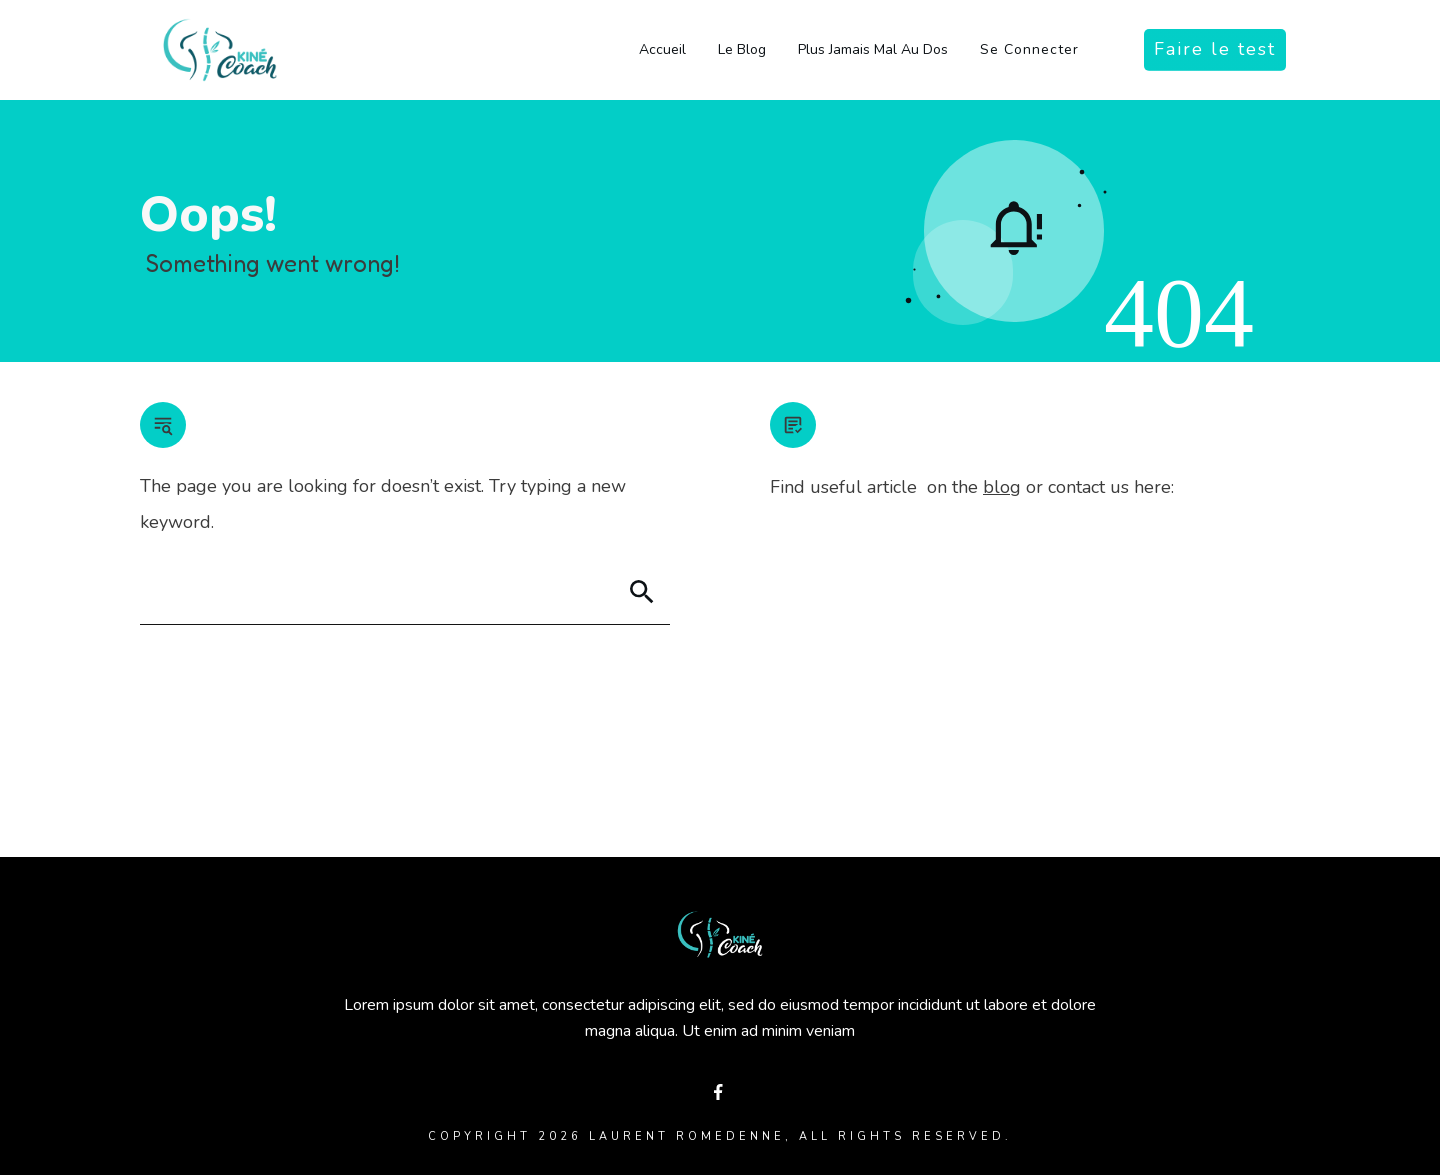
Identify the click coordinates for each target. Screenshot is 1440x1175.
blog (1002, 487)
